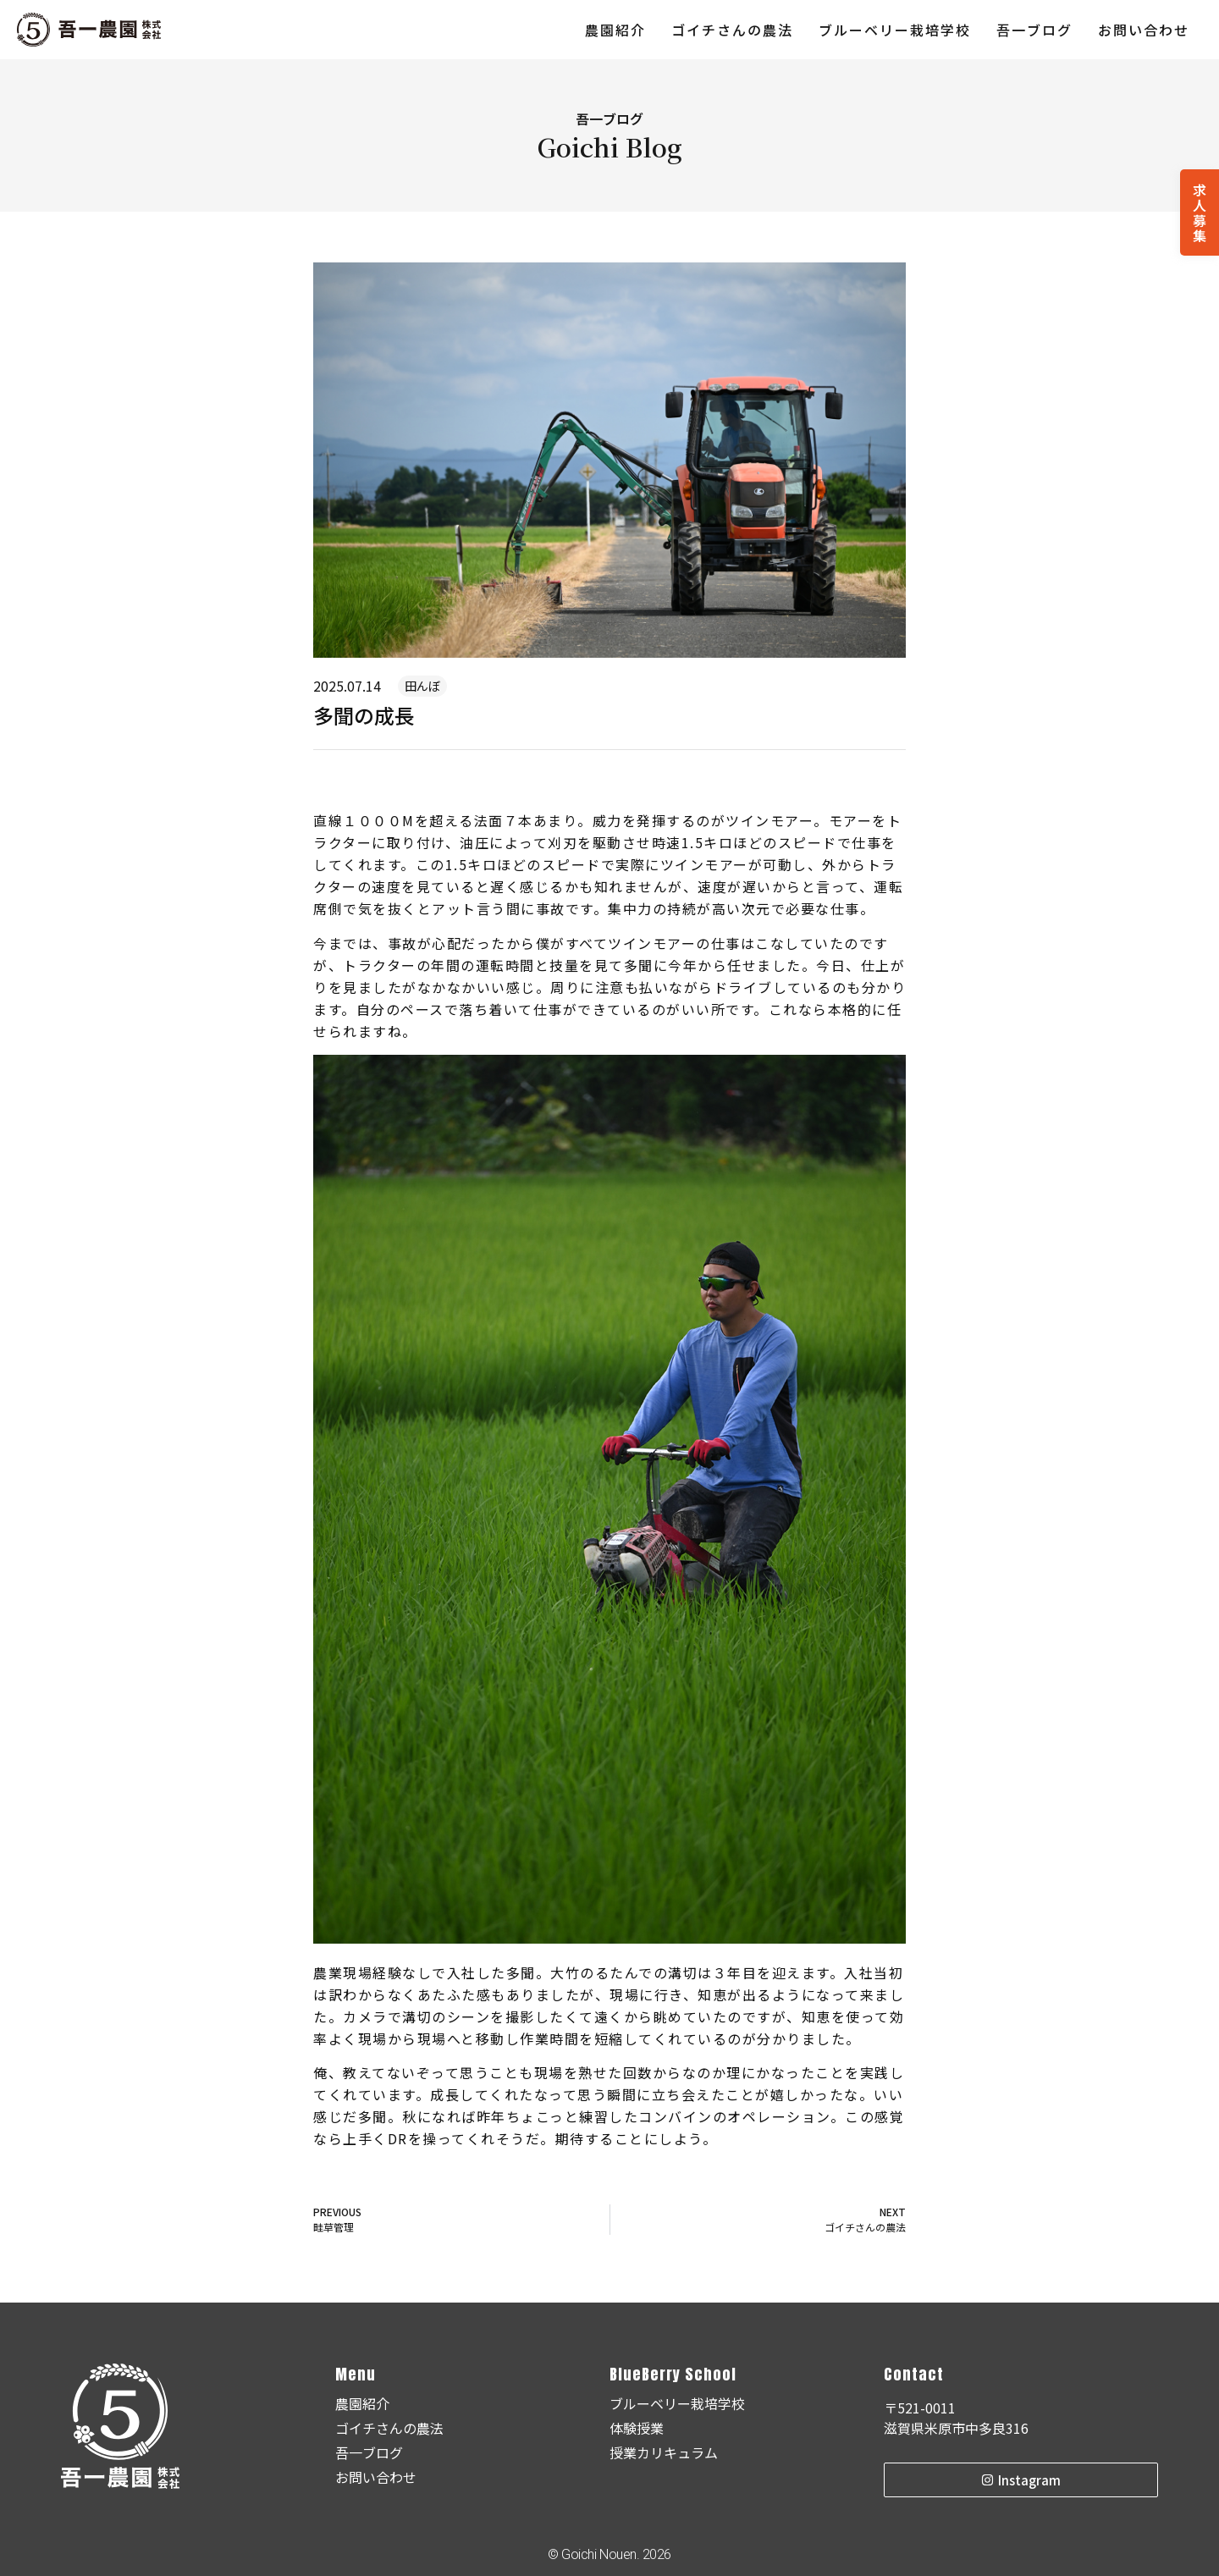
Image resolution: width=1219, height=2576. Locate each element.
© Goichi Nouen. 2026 (609, 2554)
